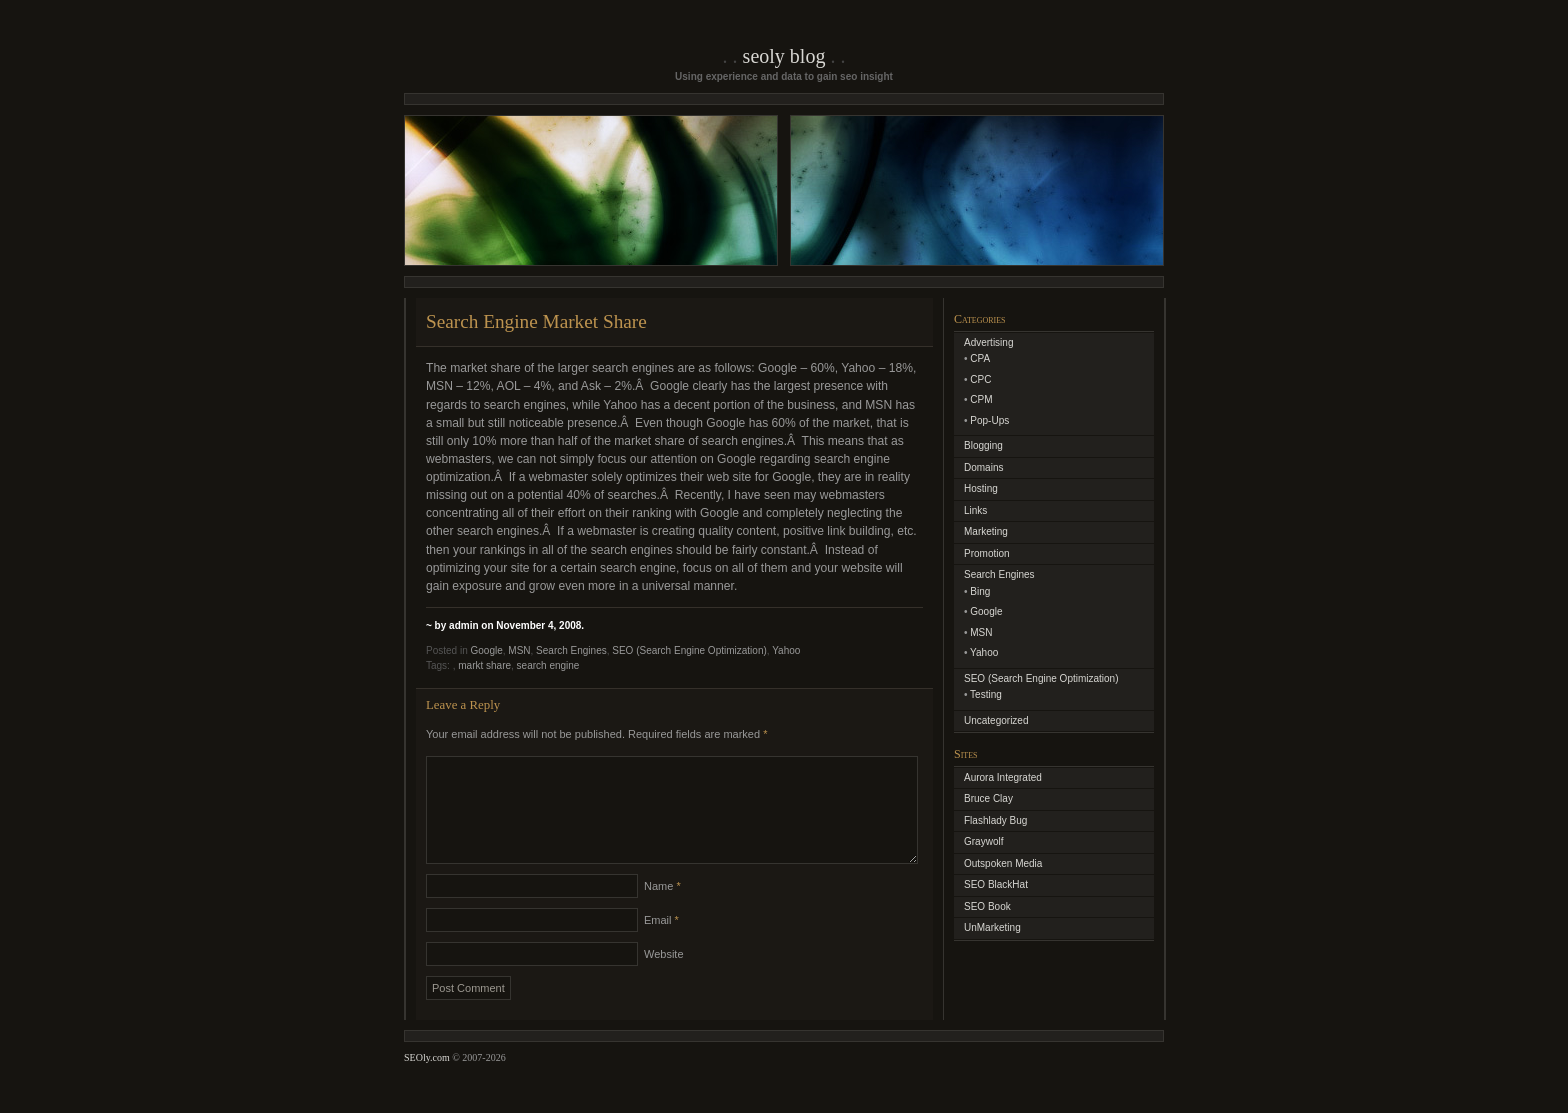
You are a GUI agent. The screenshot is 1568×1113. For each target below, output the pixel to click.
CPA (980, 358)
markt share (484, 665)
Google (486, 650)
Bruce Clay (988, 798)
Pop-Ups (989, 420)
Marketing (986, 531)
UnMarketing (992, 927)
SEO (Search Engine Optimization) (689, 650)
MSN (519, 650)
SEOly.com (427, 1081)
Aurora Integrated (1003, 777)
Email (661, 944)
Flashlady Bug (995, 820)
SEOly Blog (784, 56)
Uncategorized (996, 720)
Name (662, 910)
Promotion (987, 553)
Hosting (981, 488)
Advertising (988, 342)
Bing (980, 591)
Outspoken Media (1003, 863)
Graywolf (983, 841)
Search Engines (571, 650)
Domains (983, 467)
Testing (986, 694)
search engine (548, 665)
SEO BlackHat (996, 884)
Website (664, 978)
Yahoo (786, 650)
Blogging (983, 445)
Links (975, 510)
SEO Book (987, 906)
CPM (981, 399)
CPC (980, 379)
